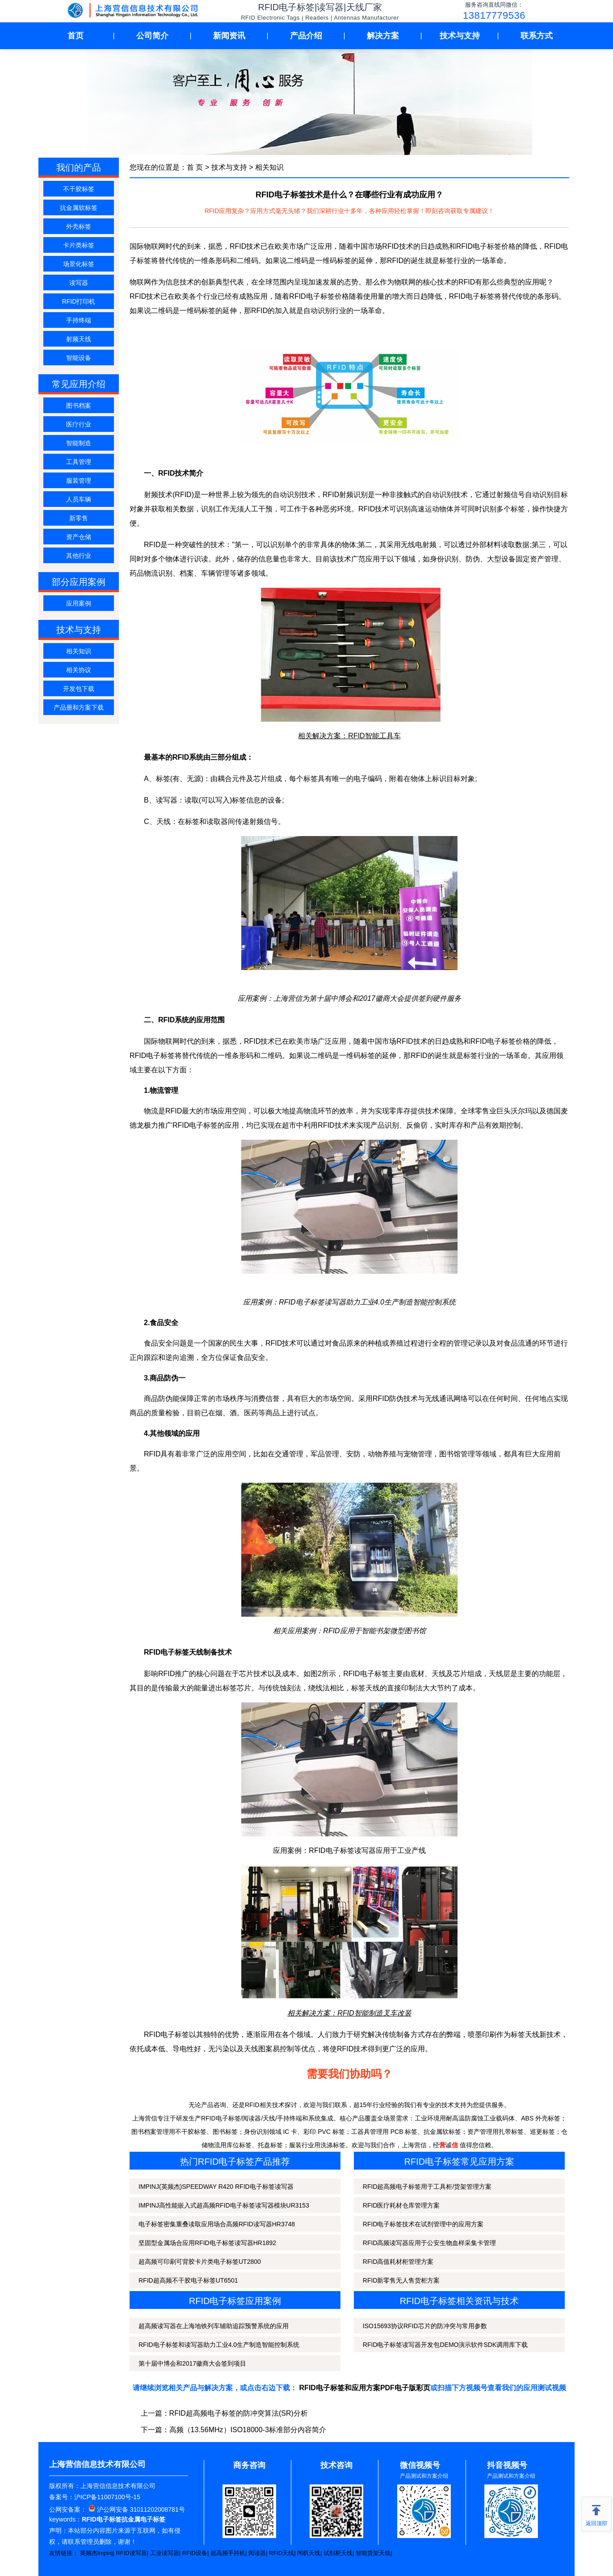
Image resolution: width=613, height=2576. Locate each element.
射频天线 (78, 339)
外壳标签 (78, 226)
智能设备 (78, 357)
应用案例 (78, 603)
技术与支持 (460, 35)
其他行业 (78, 555)
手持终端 (78, 320)
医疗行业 (78, 424)
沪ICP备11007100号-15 (107, 2497)
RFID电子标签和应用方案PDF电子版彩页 (364, 2388)
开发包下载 (78, 688)
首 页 (195, 167)
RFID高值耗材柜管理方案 (398, 2261)
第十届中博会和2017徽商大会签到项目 (192, 2363)
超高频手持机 (227, 2553)
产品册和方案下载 (79, 707)
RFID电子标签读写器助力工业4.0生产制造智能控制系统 (367, 1302)
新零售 (78, 518)
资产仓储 (78, 536)
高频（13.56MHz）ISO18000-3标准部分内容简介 (247, 2430)
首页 (75, 35)
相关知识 (78, 651)
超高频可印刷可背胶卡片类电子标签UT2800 (200, 2261)
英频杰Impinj (96, 2553)
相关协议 (78, 669)
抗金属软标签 (78, 207)
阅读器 (257, 2553)
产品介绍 (306, 35)
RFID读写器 (131, 2553)
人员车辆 (78, 499)
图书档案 (78, 405)
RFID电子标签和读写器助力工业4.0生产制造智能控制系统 (219, 2344)
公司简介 (152, 35)
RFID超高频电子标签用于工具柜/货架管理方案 (427, 2186)
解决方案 (383, 35)
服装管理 (78, 480)
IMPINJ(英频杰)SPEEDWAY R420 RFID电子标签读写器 (216, 2186)
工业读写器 (164, 2553)
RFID (466, 282)
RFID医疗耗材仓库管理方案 (401, 2205)
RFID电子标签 (311, 296)
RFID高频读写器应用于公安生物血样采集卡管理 (429, 2242)
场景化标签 (78, 264)
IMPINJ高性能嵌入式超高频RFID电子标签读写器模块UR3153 (224, 2205)
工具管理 (78, 461)
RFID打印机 (79, 301)
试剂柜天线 (338, 2553)
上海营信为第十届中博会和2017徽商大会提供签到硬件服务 (367, 998)
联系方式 (537, 35)
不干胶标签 (78, 188)
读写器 (78, 282)
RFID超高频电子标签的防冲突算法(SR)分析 (238, 2413)
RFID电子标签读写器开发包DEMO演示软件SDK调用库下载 (445, 2344)
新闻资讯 (229, 35)
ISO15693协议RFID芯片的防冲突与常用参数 (425, 2325)
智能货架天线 (373, 2553)
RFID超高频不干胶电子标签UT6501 (188, 2280)
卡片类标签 (78, 245)
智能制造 (78, 443)
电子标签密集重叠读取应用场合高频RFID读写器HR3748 (217, 2224)
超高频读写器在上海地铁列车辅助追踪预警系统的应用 (214, 2325)
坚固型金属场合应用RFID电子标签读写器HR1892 (207, 2242)
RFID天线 (281, 2553)
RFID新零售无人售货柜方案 (401, 2280)
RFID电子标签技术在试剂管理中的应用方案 (423, 2224)
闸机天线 (308, 2553)
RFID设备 (194, 2553)
